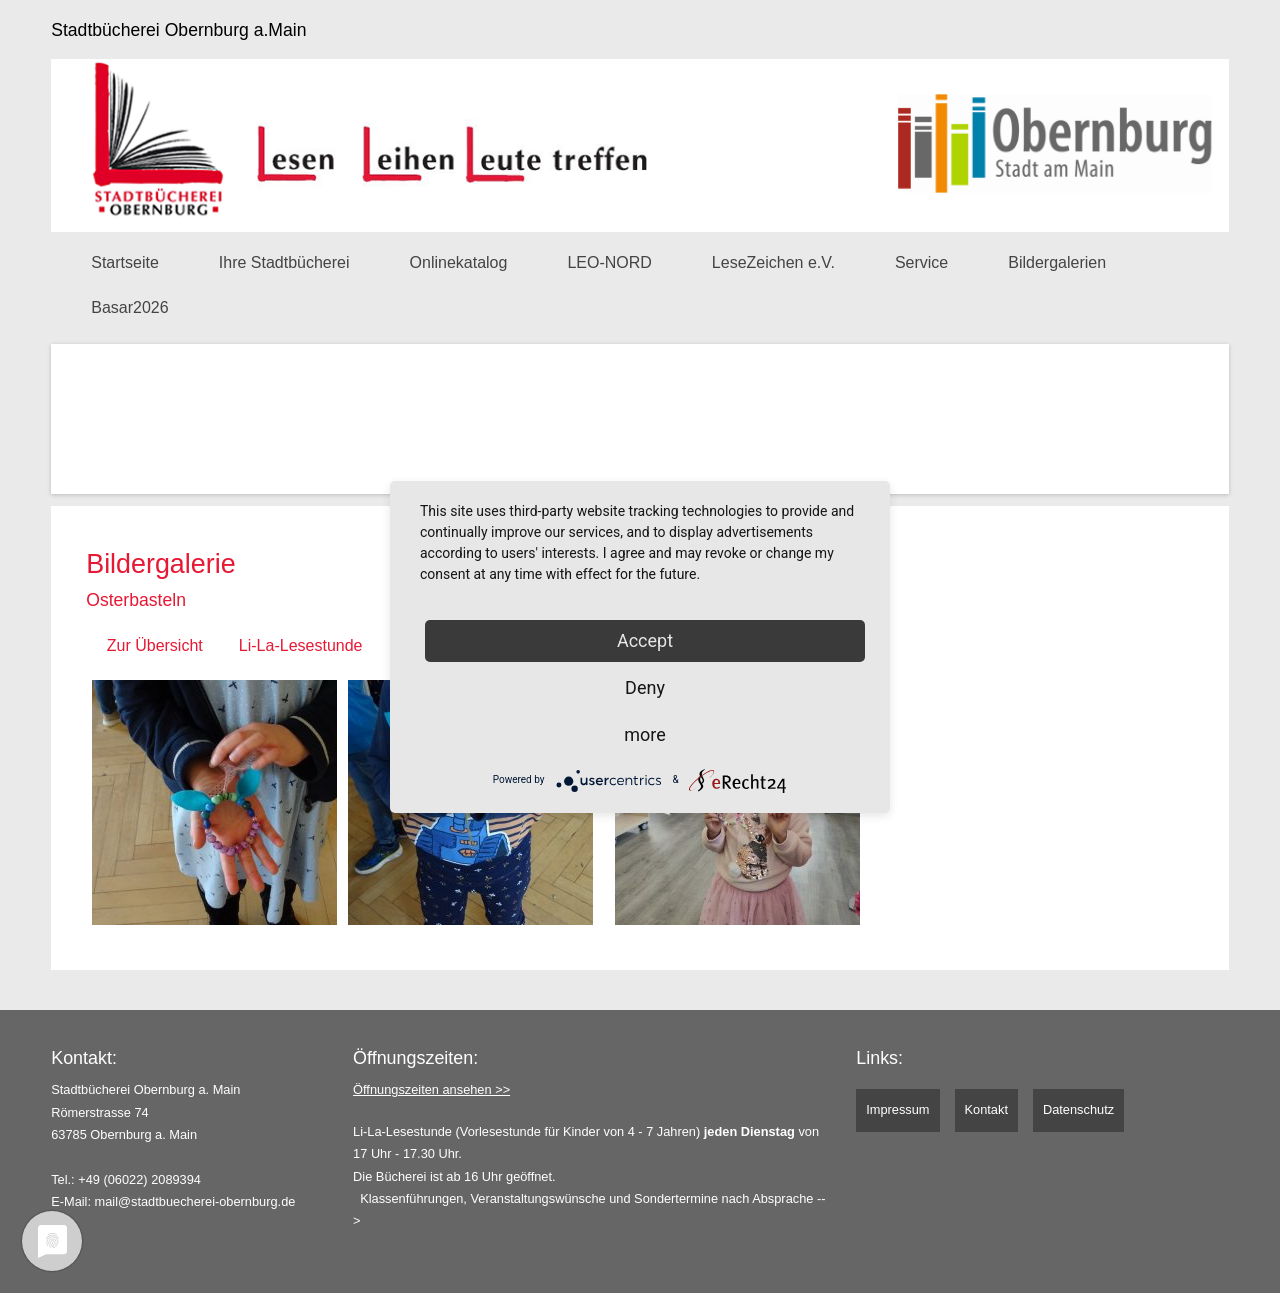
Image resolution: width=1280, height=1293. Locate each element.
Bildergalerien (1057, 262)
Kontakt (986, 1109)
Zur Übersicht (155, 645)
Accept (645, 640)
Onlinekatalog (459, 262)
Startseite (125, 262)
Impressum (897, 1109)
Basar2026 (129, 307)
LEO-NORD (609, 262)
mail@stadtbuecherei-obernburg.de (195, 1201)
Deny (645, 687)
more (645, 734)
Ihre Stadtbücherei (284, 262)
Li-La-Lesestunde (301, 645)
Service (921, 262)
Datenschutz (1078, 1109)
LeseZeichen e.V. (773, 262)
